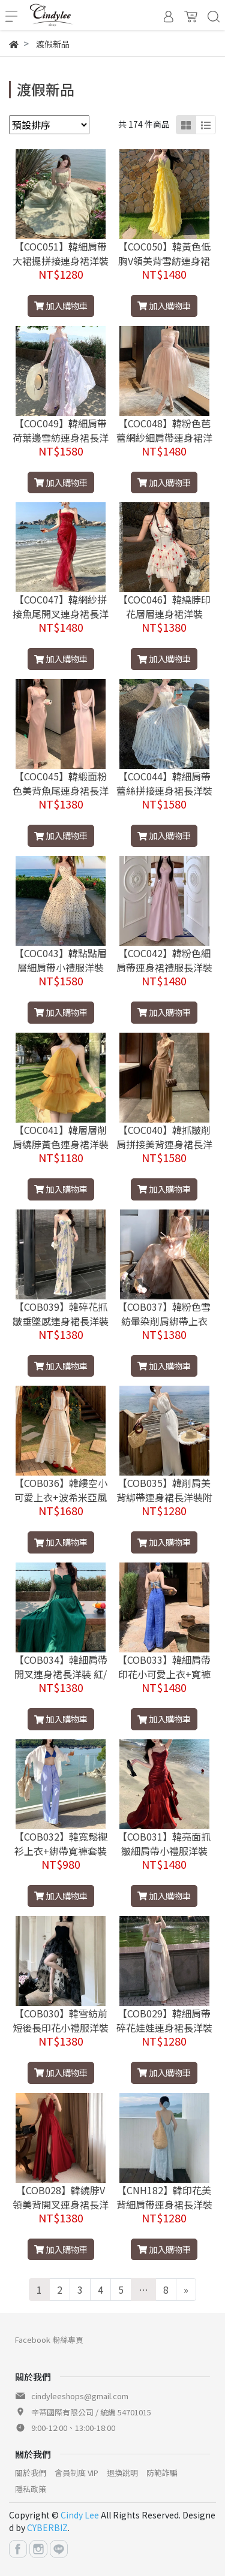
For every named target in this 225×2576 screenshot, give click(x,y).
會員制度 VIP (76, 2472)
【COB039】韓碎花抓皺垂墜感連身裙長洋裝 (61, 1313)
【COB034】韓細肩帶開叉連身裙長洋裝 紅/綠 (60, 1674)
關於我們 (30, 2472)
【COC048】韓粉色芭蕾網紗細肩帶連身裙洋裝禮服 (164, 437)
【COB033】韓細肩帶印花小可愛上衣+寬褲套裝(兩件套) (164, 1674)
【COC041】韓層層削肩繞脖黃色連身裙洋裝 (61, 1137)
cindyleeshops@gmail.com (79, 2396)
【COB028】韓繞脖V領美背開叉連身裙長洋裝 (61, 2204)
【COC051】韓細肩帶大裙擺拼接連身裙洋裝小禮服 (61, 260)
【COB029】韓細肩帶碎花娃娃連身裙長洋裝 (164, 2020)
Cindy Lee (80, 2515)
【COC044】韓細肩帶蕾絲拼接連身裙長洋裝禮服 (164, 790)
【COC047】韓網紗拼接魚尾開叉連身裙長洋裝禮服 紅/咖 (61, 613)
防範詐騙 (162, 2472)
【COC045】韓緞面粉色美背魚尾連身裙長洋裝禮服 (61, 790)
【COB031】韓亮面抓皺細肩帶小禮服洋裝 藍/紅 (164, 1850)
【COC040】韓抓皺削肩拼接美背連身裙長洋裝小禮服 (164, 1144)
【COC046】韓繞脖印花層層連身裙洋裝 (164, 606)
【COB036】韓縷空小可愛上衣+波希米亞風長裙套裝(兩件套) (60, 1497)
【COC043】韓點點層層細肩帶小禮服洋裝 (60, 960)
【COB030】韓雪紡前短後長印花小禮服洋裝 (61, 2020)
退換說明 (122, 2472)
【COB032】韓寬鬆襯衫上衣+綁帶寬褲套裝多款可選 (60, 1850)
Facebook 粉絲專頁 (49, 2339)
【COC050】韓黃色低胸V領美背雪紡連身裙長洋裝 (164, 260)
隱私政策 (30, 2488)
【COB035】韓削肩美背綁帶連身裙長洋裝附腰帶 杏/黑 (164, 1497)
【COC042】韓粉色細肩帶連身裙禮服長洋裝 (164, 960)
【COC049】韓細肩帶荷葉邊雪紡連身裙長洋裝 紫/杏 (61, 437)
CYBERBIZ (47, 2527)
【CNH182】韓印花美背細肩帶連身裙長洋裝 (164, 2197)
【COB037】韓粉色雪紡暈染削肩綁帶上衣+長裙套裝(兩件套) (164, 1321)
